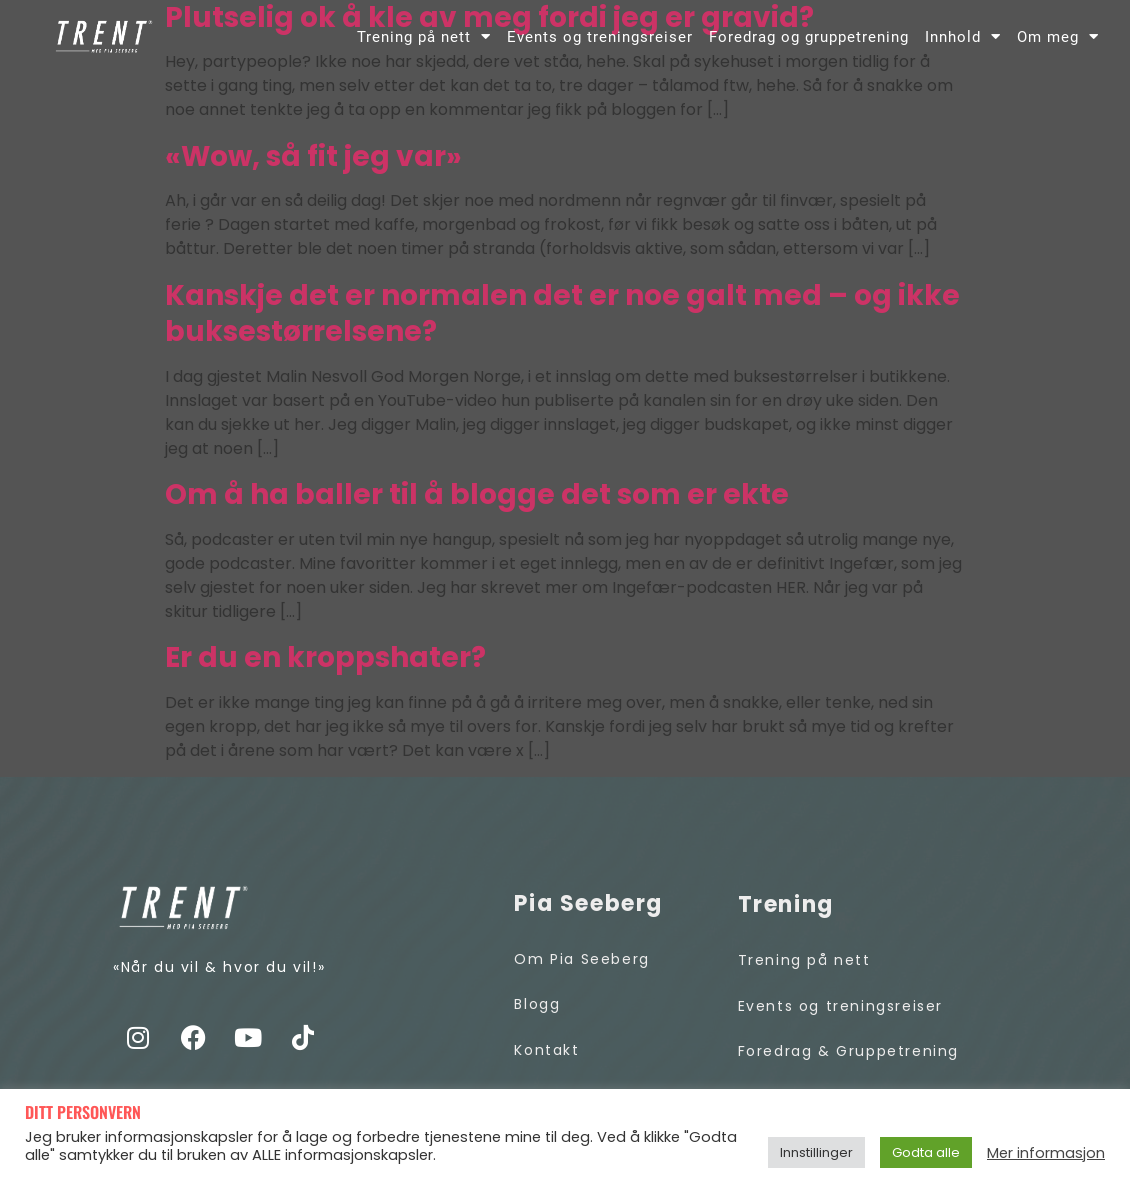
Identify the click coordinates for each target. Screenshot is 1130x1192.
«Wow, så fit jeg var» (313, 156)
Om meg (1058, 36)
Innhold (963, 36)
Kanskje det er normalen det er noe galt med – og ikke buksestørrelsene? (562, 314)
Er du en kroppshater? (325, 657)
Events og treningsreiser (600, 37)
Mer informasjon (1046, 1153)
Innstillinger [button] (816, 1152)
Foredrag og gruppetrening (809, 37)
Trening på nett (424, 36)
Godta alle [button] (926, 1152)
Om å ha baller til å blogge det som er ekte (477, 494)
